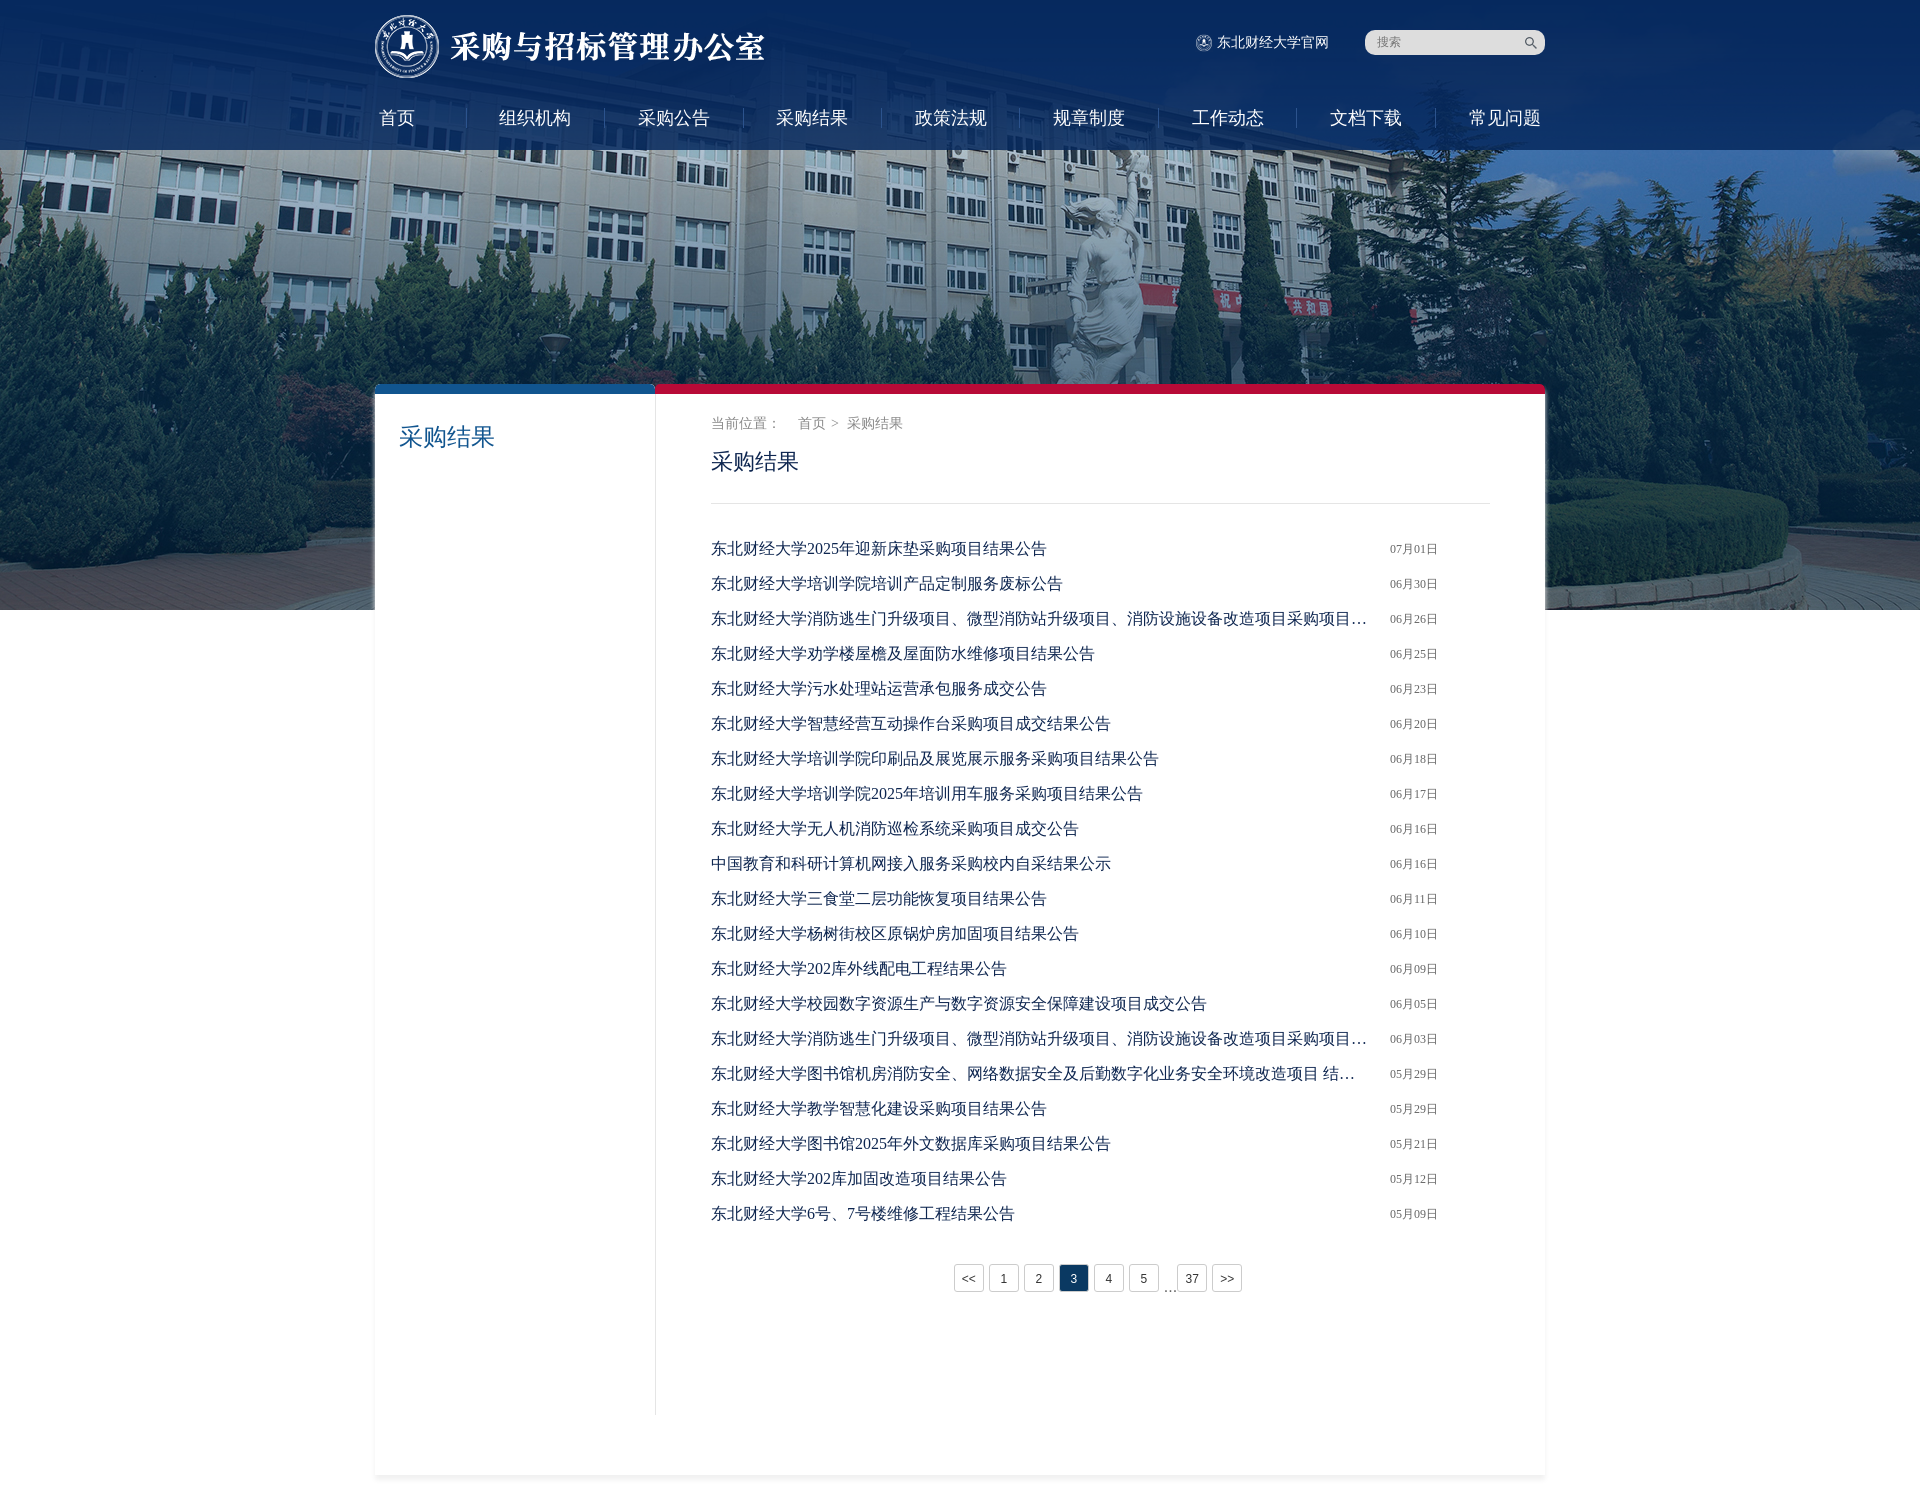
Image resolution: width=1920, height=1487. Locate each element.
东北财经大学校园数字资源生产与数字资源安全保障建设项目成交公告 (959, 1003)
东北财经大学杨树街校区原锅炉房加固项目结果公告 (895, 933)
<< (969, 1279)
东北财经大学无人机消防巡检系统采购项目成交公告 (895, 828)
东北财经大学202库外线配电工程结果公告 (859, 968)
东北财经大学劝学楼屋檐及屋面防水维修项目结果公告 (903, 653)
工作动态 (1228, 118)
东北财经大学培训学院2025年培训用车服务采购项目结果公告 (927, 793)
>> (1227, 1279)
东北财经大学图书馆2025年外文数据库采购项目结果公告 (911, 1143)
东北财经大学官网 (1273, 42)
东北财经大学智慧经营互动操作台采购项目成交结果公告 (911, 723)
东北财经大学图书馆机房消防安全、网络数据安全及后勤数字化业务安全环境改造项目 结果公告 (1040, 1073)
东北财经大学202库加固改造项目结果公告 (859, 1178)
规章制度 (1089, 118)
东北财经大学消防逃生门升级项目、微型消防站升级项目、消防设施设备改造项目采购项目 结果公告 (1040, 1038)
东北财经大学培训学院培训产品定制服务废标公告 (887, 583)
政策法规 (951, 118)
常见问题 (1505, 118)
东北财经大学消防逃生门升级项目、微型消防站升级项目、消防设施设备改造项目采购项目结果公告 (1040, 618)
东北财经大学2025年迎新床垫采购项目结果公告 (879, 548)
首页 (397, 118)
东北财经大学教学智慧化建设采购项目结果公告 (879, 1108)
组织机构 (535, 118)
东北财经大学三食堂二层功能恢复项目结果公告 (879, 898)
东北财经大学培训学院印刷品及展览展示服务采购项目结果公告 (935, 758)
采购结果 (812, 118)
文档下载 (1366, 118)
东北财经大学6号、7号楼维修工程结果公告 (863, 1213)
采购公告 (674, 118)
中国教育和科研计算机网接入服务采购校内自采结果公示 (911, 863)
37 (1191, 1279)
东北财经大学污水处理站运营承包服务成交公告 (879, 688)
